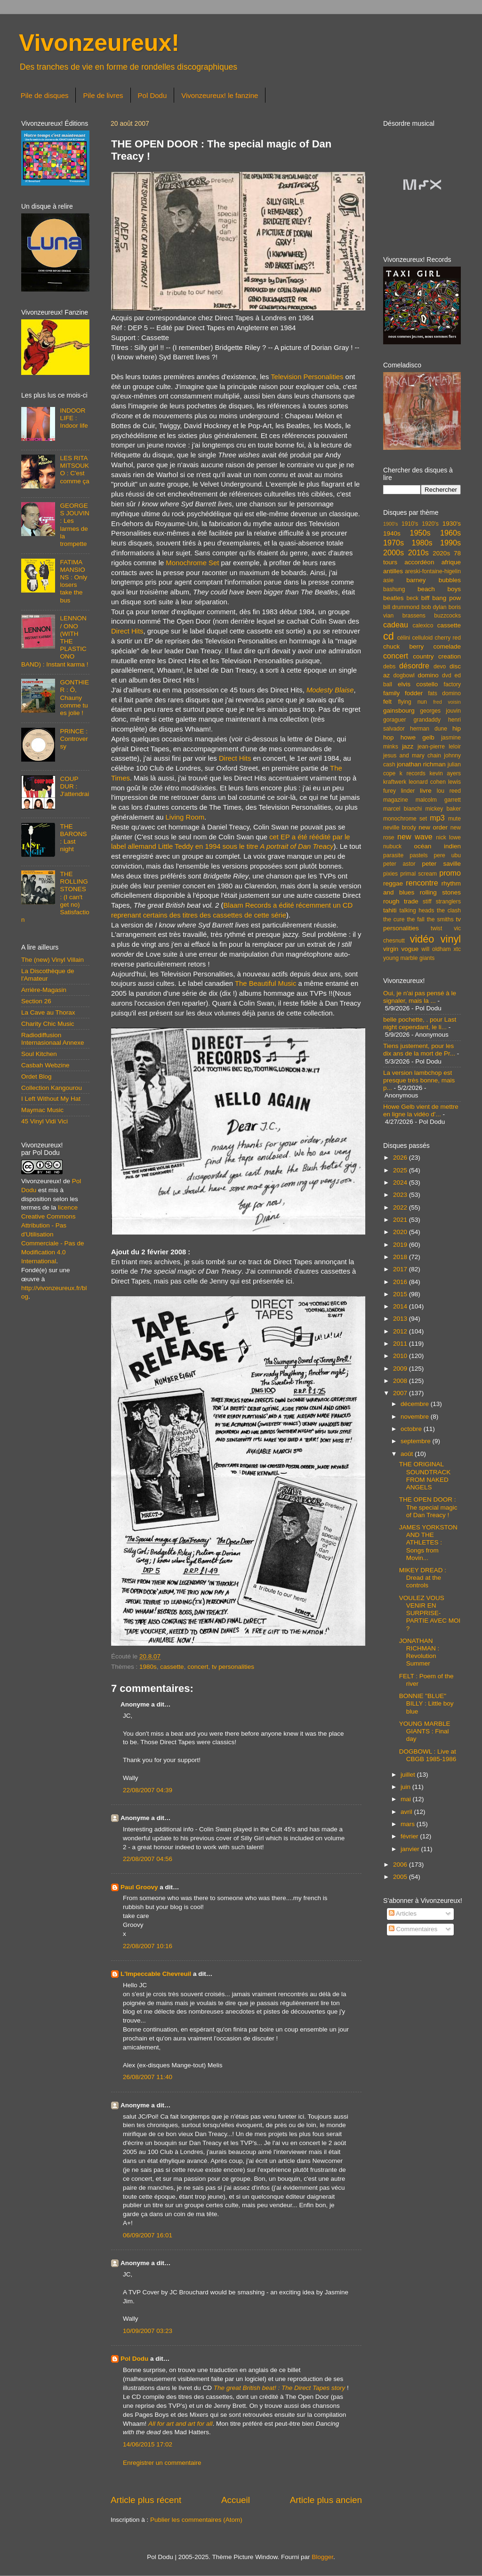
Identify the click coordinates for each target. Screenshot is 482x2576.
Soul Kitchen (39, 1053)
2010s (418, 552)
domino (428, 675)
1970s (393, 542)
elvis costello (418, 684)
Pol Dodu (152, 95)
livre (426, 790)
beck (412, 598)
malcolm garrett (438, 799)
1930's (451, 523)
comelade (447, 646)
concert (197, 1666)
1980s (148, 1666)
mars (409, 1824)
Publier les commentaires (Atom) (196, 2519)
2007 (401, 1393)
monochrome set (405, 818)
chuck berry (403, 646)
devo (440, 666)
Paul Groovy (139, 1887)
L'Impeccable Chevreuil (155, 1973)
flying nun (412, 702)
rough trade (400, 901)
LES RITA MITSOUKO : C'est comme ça (74, 470)
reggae (393, 883)
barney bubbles (433, 580)
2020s (441, 553)
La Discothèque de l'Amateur (47, 974)
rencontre (422, 882)
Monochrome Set (192, 563)
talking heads (417, 910)
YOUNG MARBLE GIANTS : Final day (424, 1731)
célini (403, 637)
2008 (401, 1380)
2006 (401, 1864)
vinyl (451, 939)
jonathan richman (421, 764)
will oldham (435, 949)
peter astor (399, 864)
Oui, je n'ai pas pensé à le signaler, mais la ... (419, 997)
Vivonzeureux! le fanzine (219, 95)
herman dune (428, 728)
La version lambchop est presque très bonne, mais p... (419, 1080)
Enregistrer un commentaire (162, 2462)
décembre (416, 1403)
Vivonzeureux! (99, 43)
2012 (401, 1331)
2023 (401, 1194)
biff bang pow (441, 597)
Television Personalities (307, 377)
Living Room (185, 817)
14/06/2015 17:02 (147, 2444)
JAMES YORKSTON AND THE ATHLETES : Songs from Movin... (428, 1542)
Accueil (235, 2500)
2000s (393, 552)
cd (388, 636)
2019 (401, 1244)
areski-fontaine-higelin (433, 571)
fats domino (444, 693)
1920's (430, 523)
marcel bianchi (402, 808)
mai (407, 1799)
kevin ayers (445, 773)
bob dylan (433, 607)
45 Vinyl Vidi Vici (44, 1121)
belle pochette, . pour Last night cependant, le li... (419, 1023)
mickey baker (443, 808)
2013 (401, 1318)
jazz (407, 746)
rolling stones (440, 892)
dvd (446, 675)
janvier (411, 1849)
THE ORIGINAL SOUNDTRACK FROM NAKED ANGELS (425, 1476)
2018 (401, 1256)
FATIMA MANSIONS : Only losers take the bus (73, 581)
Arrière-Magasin (43, 989)
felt (387, 701)
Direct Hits (127, 631)
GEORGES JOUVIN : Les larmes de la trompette (74, 524)
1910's (410, 523)
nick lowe (448, 837)
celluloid (422, 637)
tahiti (390, 910)
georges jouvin (440, 710)
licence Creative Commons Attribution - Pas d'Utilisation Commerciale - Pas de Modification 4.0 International (52, 1234)
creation (449, 656)
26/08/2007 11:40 (147, 2076)
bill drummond (401, 607)
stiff (427, 901)
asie (388, 580)
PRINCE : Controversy (74, 739)
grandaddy (427, 719)
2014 (401, 1306)
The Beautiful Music (265, 983)
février (410, 1836)
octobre (412, 1428)
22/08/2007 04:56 (147, 1858)
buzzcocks (447, 615)
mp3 (437, 817)
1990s (450, 542)
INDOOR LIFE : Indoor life (74, 418)
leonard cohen (427, 782)
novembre (416, 1416)
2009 (401, 1368)
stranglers (448, 901)
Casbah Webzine (45, 1065)
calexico (423, 625)
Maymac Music (42, 1109)
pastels (418, 855)
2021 (401, 1219)
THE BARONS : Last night (73, 838)
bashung (394, 589)
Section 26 (36, 1001)
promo (450, 873)
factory (452, 684)
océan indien (437, 846)
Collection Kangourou (51, 1087)
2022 (401, 1207)
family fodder (403, 693)
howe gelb (417, 737)
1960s (450, 532)
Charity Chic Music (47, 1023)
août (408, 1453)
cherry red (448, 637)
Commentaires (413, 1929)
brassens (414, 615)
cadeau (395, 624)
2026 (401, 1157)
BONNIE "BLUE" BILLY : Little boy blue (426, 1703)
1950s (420, 532)
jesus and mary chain (412, 755)
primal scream (418, 873)
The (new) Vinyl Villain (52, 959)
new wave (415, 836)
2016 (401, 1281)
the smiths (440, 919)
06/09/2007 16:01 (147, 2235)
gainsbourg (399, 710)
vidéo (422, 939)
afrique (451, 562)
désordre (414, 665)
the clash (449, 910)
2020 (401, 1231)
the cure (393, 919)
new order (433, 827)
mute (454, 818)
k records (413, 773)
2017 (401, 1269)
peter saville (441, 863)
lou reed (449, 791)
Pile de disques (45, 95)
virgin (390, 948)
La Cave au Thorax (48, 1012)
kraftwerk (394, 782)
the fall (415, 919)
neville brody (399, 827)
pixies (390, 873)
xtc (457, 949)
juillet (409, 1774)
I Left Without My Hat (50, 1098)
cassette (172, 1666)
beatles (393, 597)
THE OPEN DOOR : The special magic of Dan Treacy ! (428, 1507)
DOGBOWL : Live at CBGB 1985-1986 (428, 1755)
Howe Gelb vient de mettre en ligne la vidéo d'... (420, 1110)
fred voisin (447, 702)
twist (436, 928)
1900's (390, 524)
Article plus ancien (326, 2500)
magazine (395, 799)
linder (408, 791)
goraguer (394, 719)
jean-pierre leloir (439, 746)
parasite (393, 855)
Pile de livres (103, 95)
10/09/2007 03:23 (147, 2330)
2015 (401, 1294)
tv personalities (233, 1666)
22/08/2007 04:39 (147, 1790)
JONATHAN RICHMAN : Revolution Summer (419, 1652)
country (423, 656)
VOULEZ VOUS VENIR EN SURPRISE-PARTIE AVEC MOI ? (430, 1613)
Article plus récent (146, 2500)
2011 (401, 1343)
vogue (409, 948)
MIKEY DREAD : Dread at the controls (422, 1578)
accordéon (419, 562)
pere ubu (447, 855)
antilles (393, 571)
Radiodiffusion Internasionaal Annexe (52, 1039)
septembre (417, 1441)
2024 (401, 1182)
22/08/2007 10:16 (147, 1946)
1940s (392, 533)
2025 (401, 1170)
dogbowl (403, 675)
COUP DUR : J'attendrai (74, 786)
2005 (401, 1876)
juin (406, 1786)
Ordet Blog (36, 1076)
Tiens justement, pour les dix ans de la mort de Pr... (419, 1049)
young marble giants (408, 958)
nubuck (392, 846)
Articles (403, 1913)
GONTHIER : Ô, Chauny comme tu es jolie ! (74, 697)
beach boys (439, 589)
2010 (401, 1355)
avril (407, 1811)
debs (389, 666)
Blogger (322, 2556)
